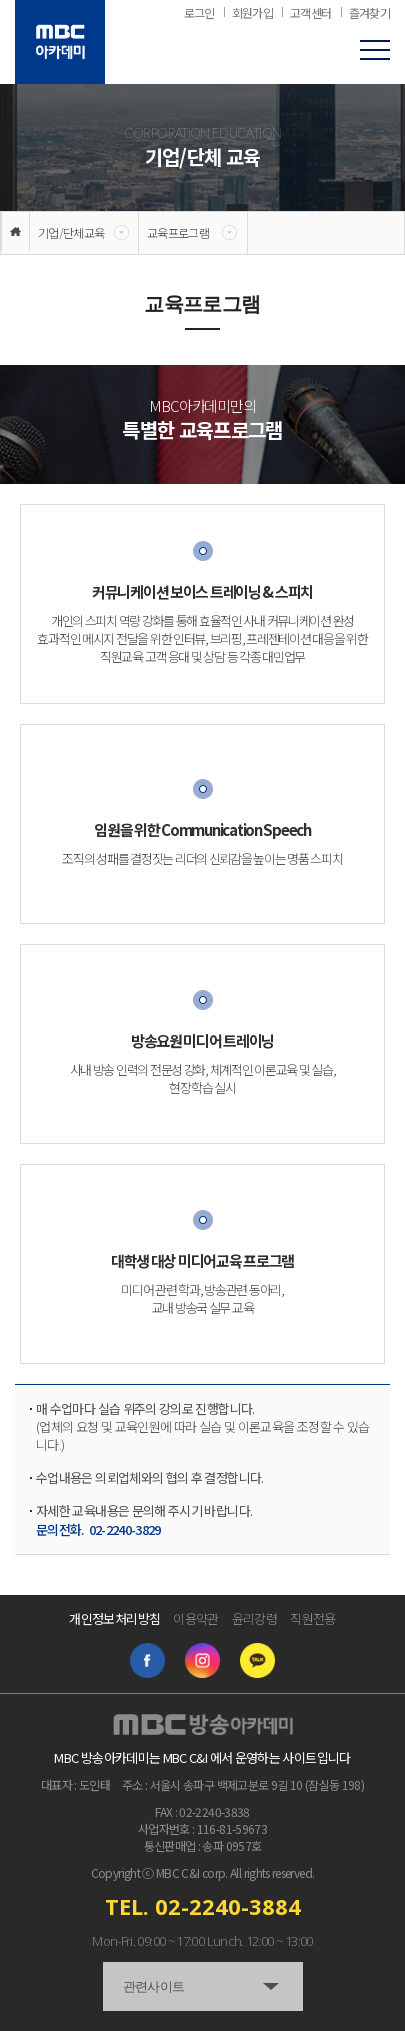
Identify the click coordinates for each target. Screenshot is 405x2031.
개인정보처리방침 (114, 1618)
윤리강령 (254, 1618)
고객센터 (310, 13)
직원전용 (312, 1618)
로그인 (199, 13)
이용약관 (195, 1618)
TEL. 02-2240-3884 (203, 1906)
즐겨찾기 (369, 13)
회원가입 (252, 13)
